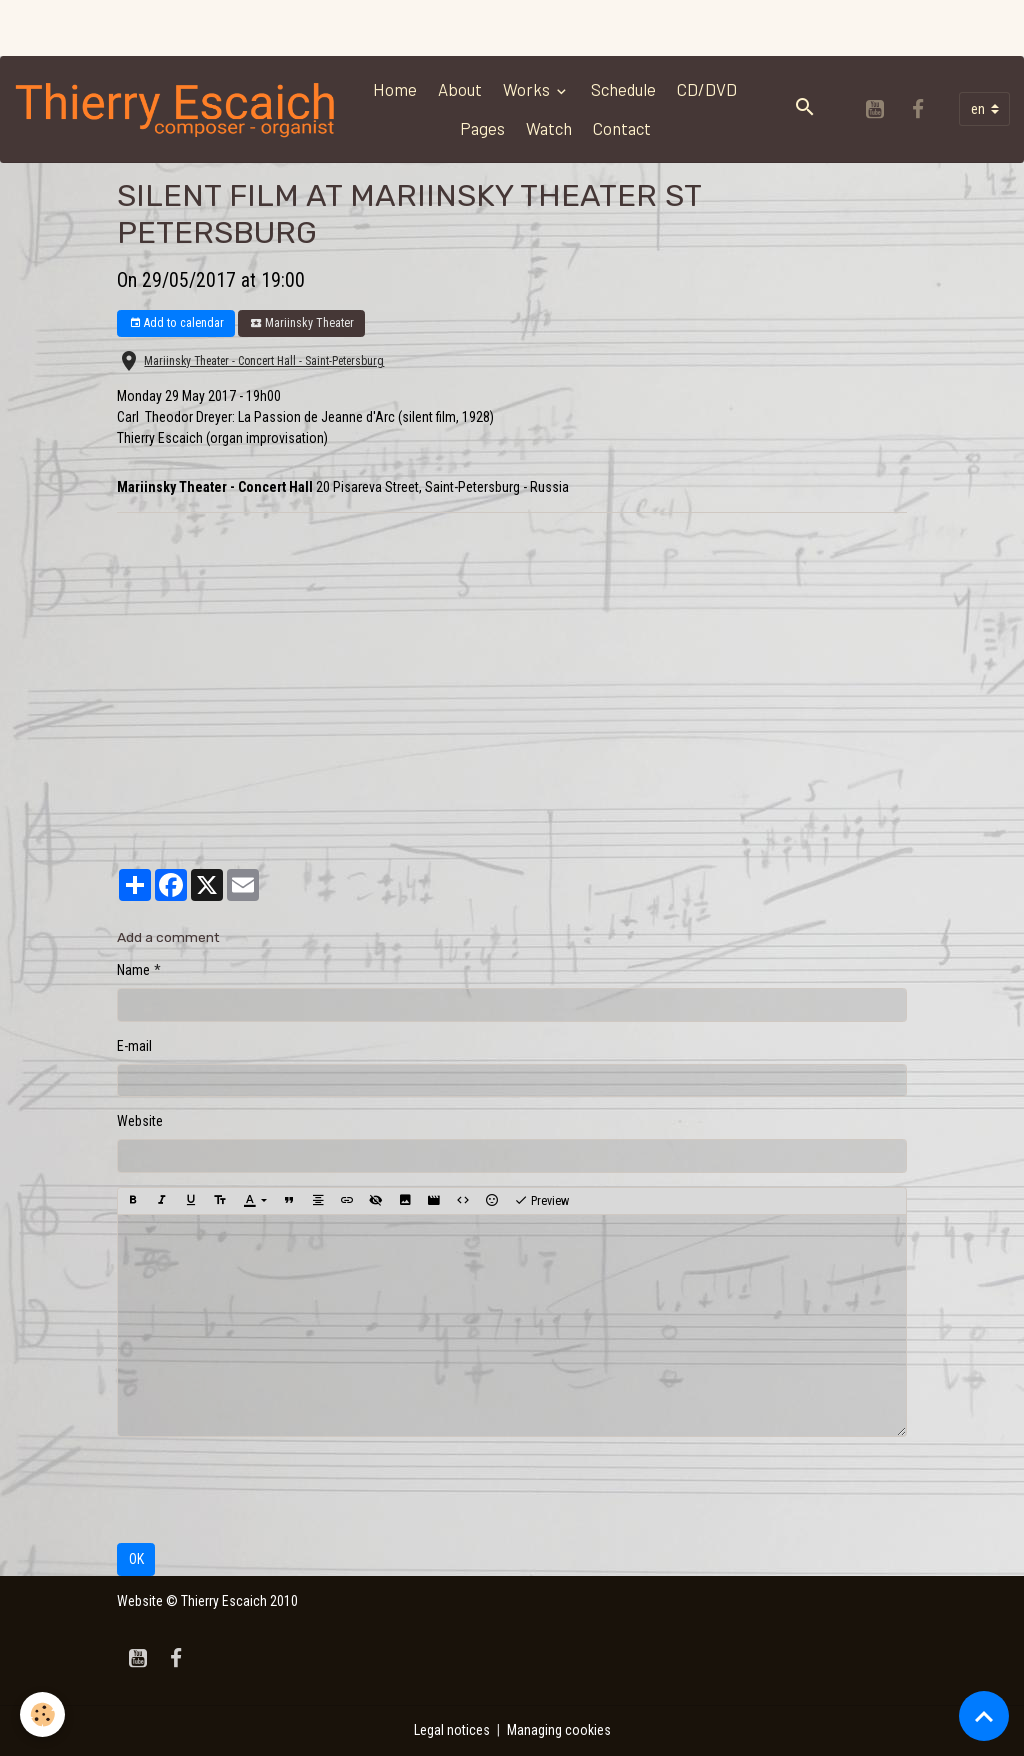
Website (140, 1121)
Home (395, 89)
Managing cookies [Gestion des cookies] (559, 1730)
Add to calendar (176, 323)
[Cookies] (42, 1714)
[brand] (176, 109)
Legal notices (452, 1730)
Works (528, 89)
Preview (541, 1201)
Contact (622, 128)
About (460, 89)
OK (136, 1559)
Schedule (623, 89)
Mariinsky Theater (302, 323)
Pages (482, 128)
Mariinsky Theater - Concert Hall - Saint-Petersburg (264, 361)
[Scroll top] (984, 1716)
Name (133, 970)
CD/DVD (707, 89)
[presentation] (269, 1490)
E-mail (134, 1046)
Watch (549, 128)
